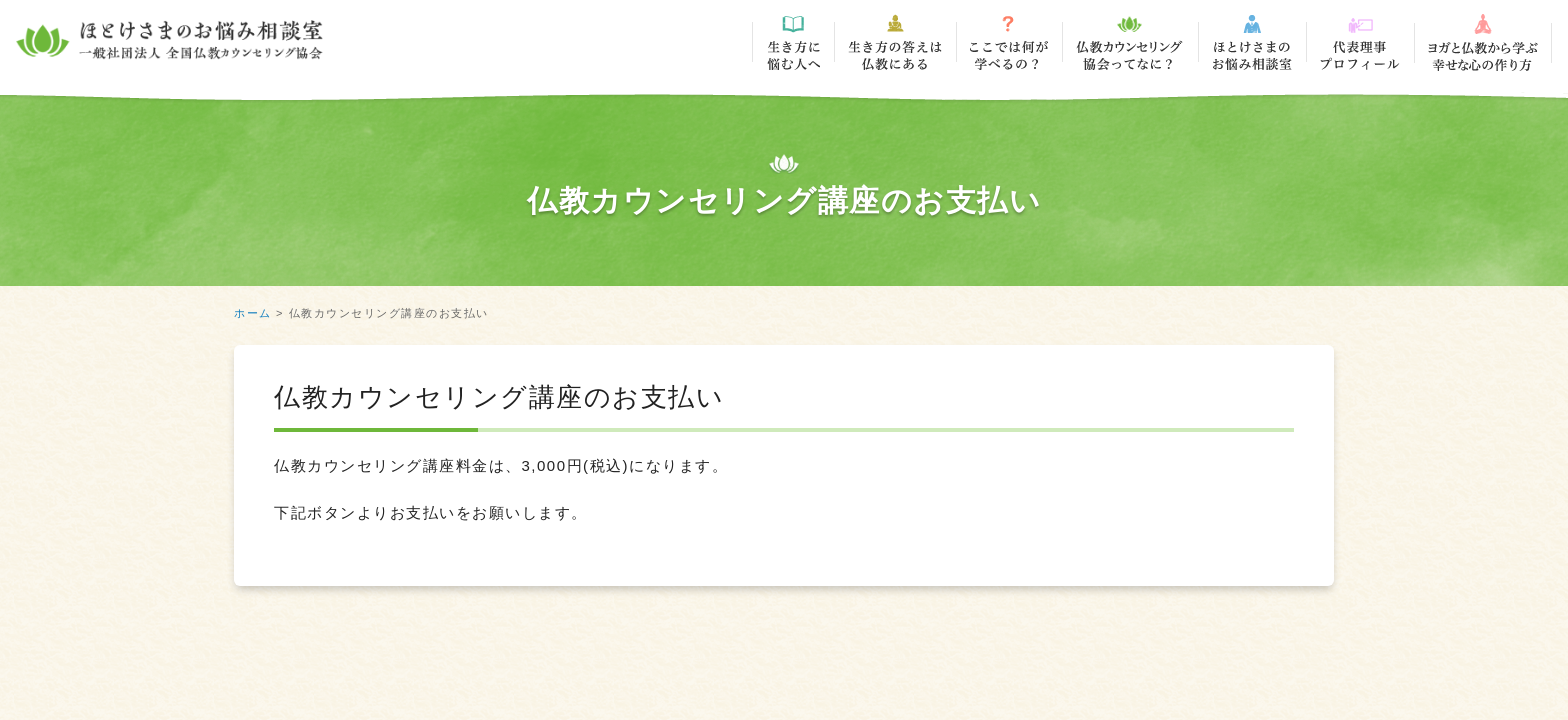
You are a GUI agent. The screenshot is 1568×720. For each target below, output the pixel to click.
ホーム (253, 313)
